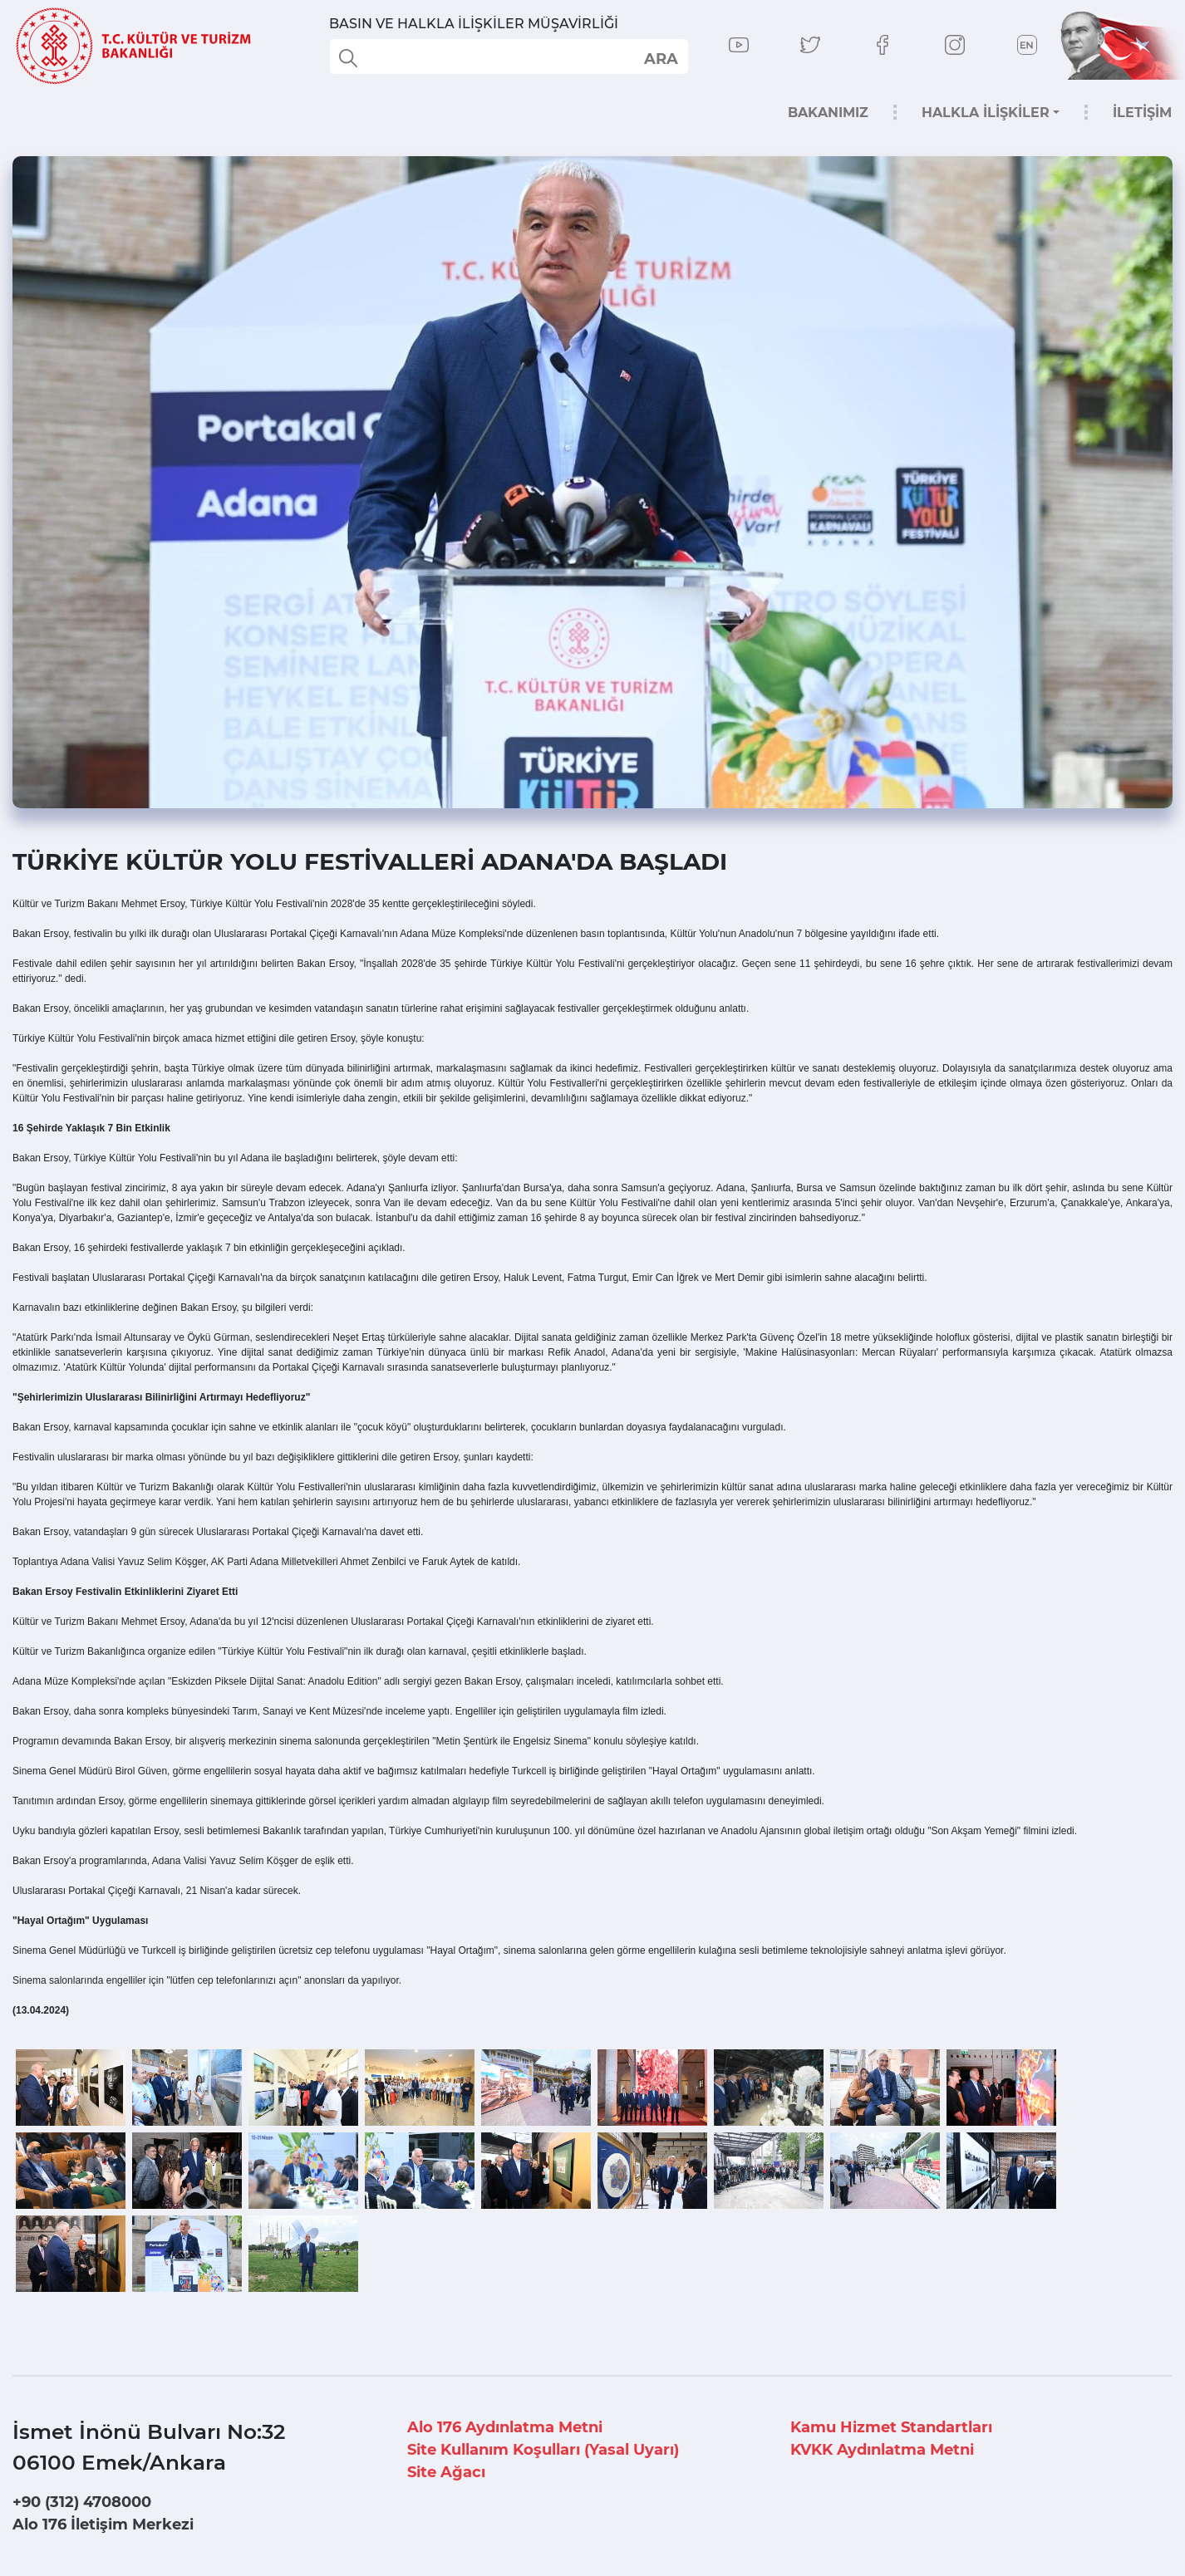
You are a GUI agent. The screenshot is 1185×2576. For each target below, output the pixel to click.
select (660, 58)
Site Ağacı (446, 2472)
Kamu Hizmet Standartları (891, 2427)
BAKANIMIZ (828, 112)
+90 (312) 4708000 (81, 2502)
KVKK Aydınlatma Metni (882, 2450)
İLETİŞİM (1142, 112)
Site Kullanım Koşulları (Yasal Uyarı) (543, 2450)
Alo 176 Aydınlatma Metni (504, 2427)
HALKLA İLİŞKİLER (986, 112)
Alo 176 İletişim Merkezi (103, 2524)
